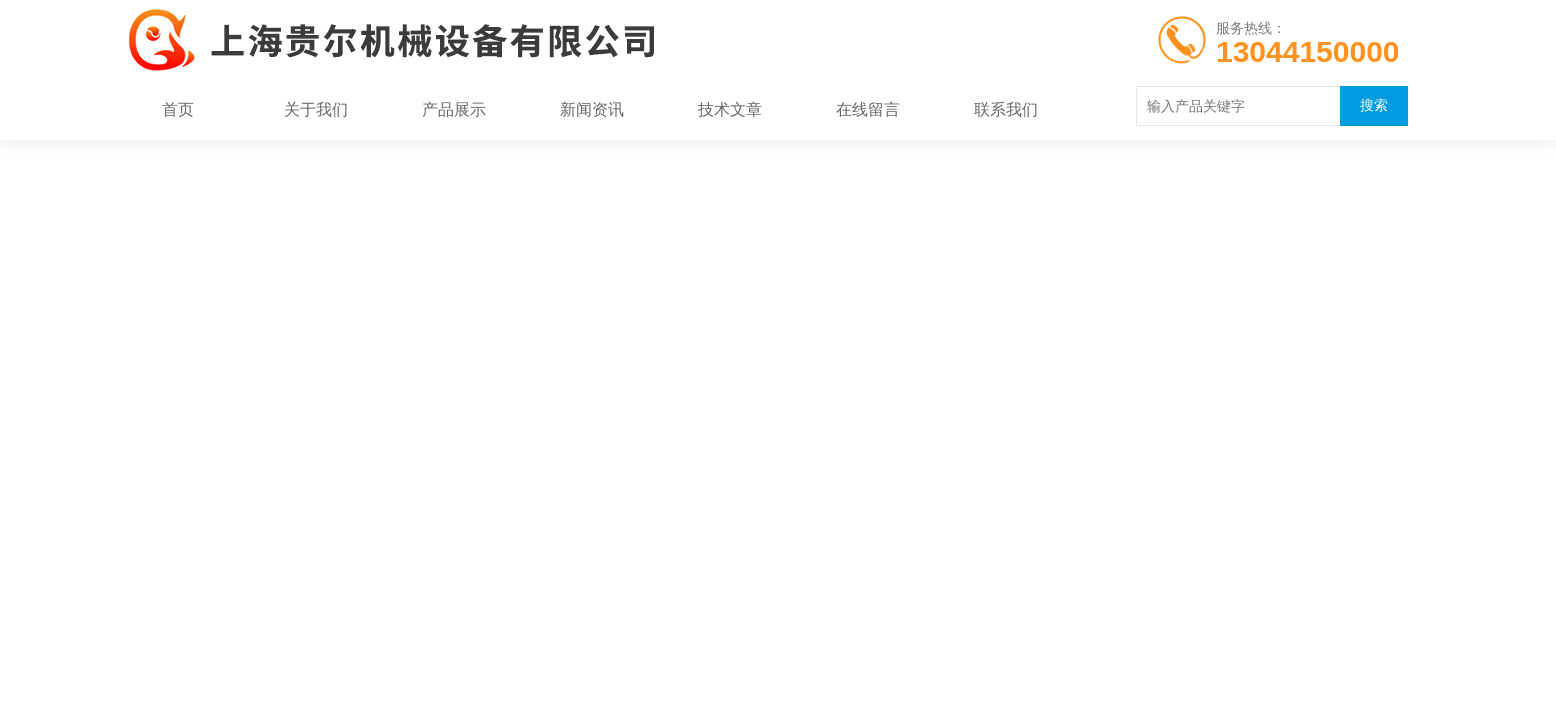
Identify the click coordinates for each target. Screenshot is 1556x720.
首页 (178, 109)
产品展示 (454, 109)
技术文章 (730, 109)
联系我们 (1006, 109)
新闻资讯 (592, 109)
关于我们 (316, 109)
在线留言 (868, 109)
